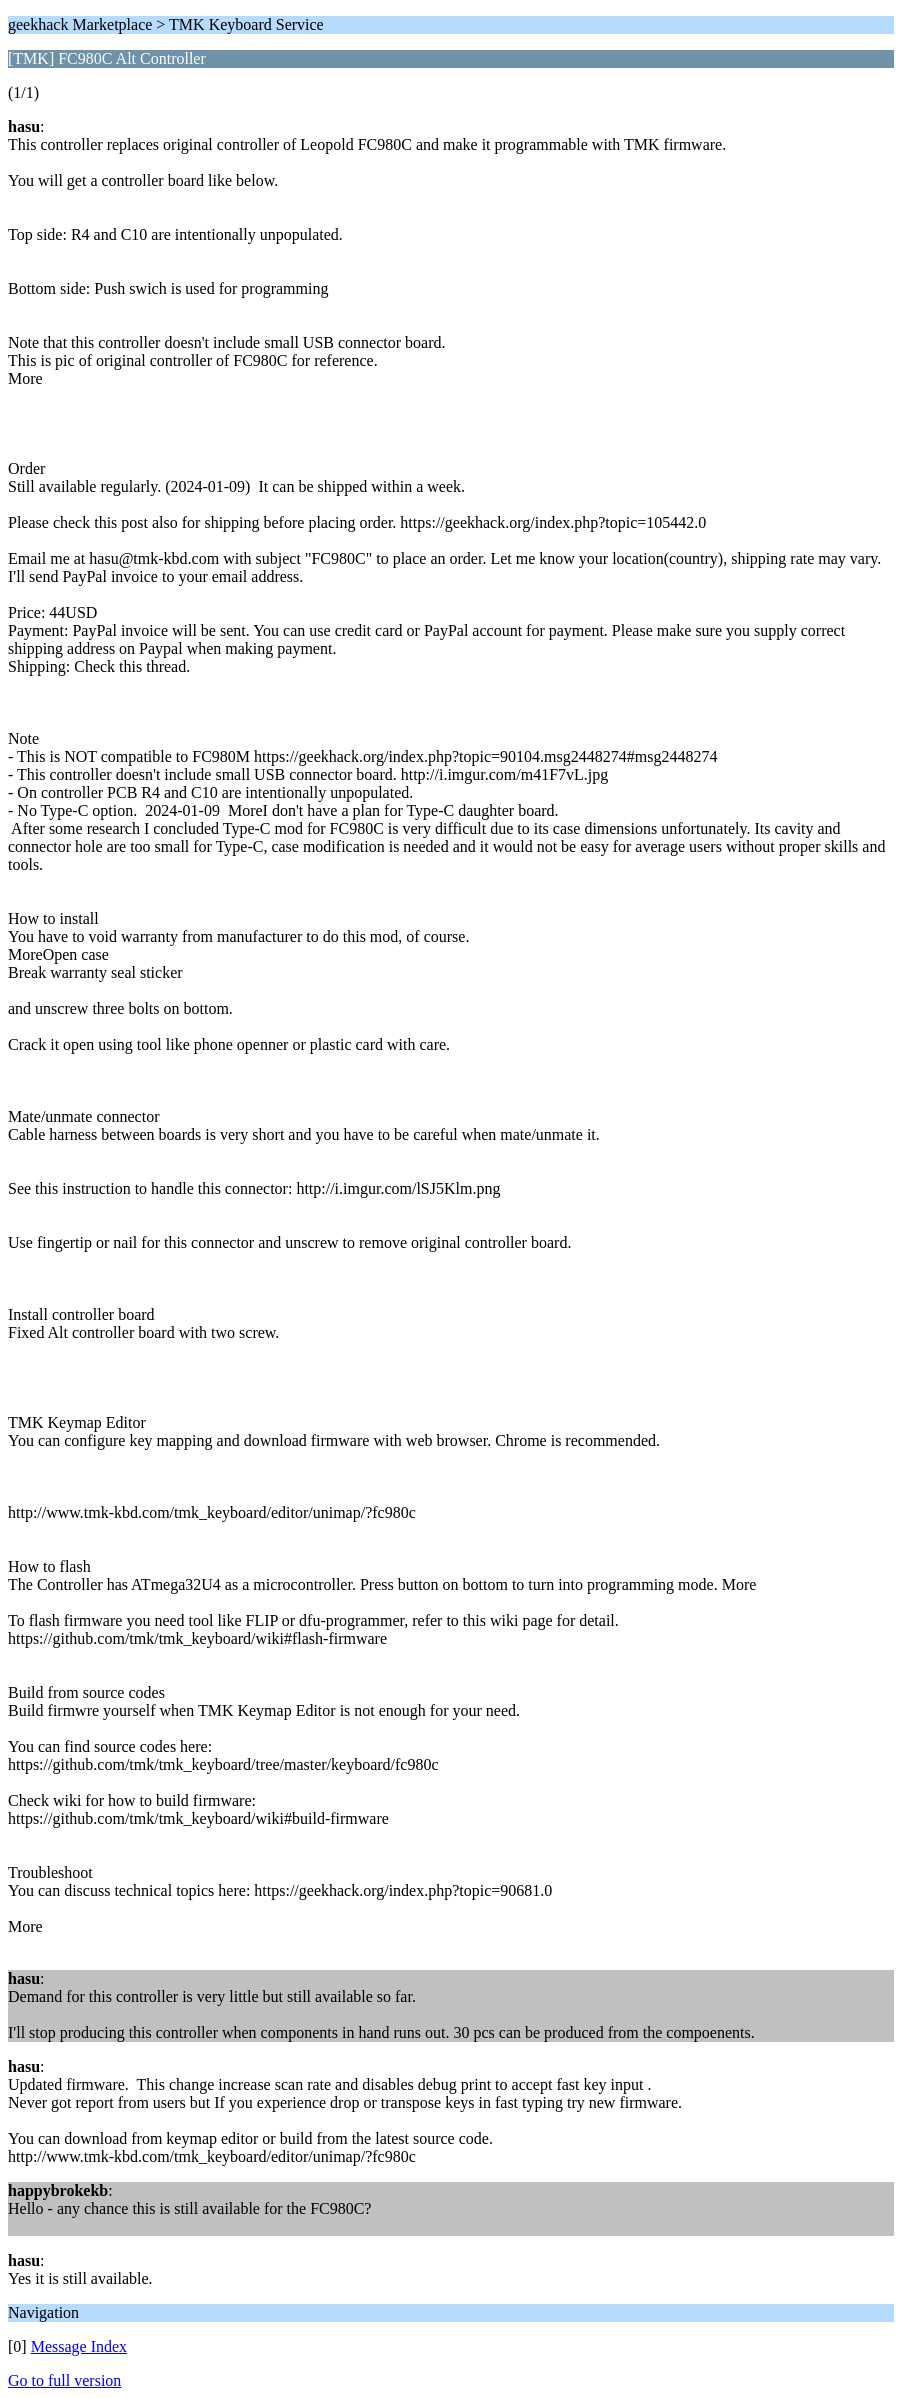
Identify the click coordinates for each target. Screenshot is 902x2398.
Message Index (79, 2346)
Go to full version (64, 2380)
